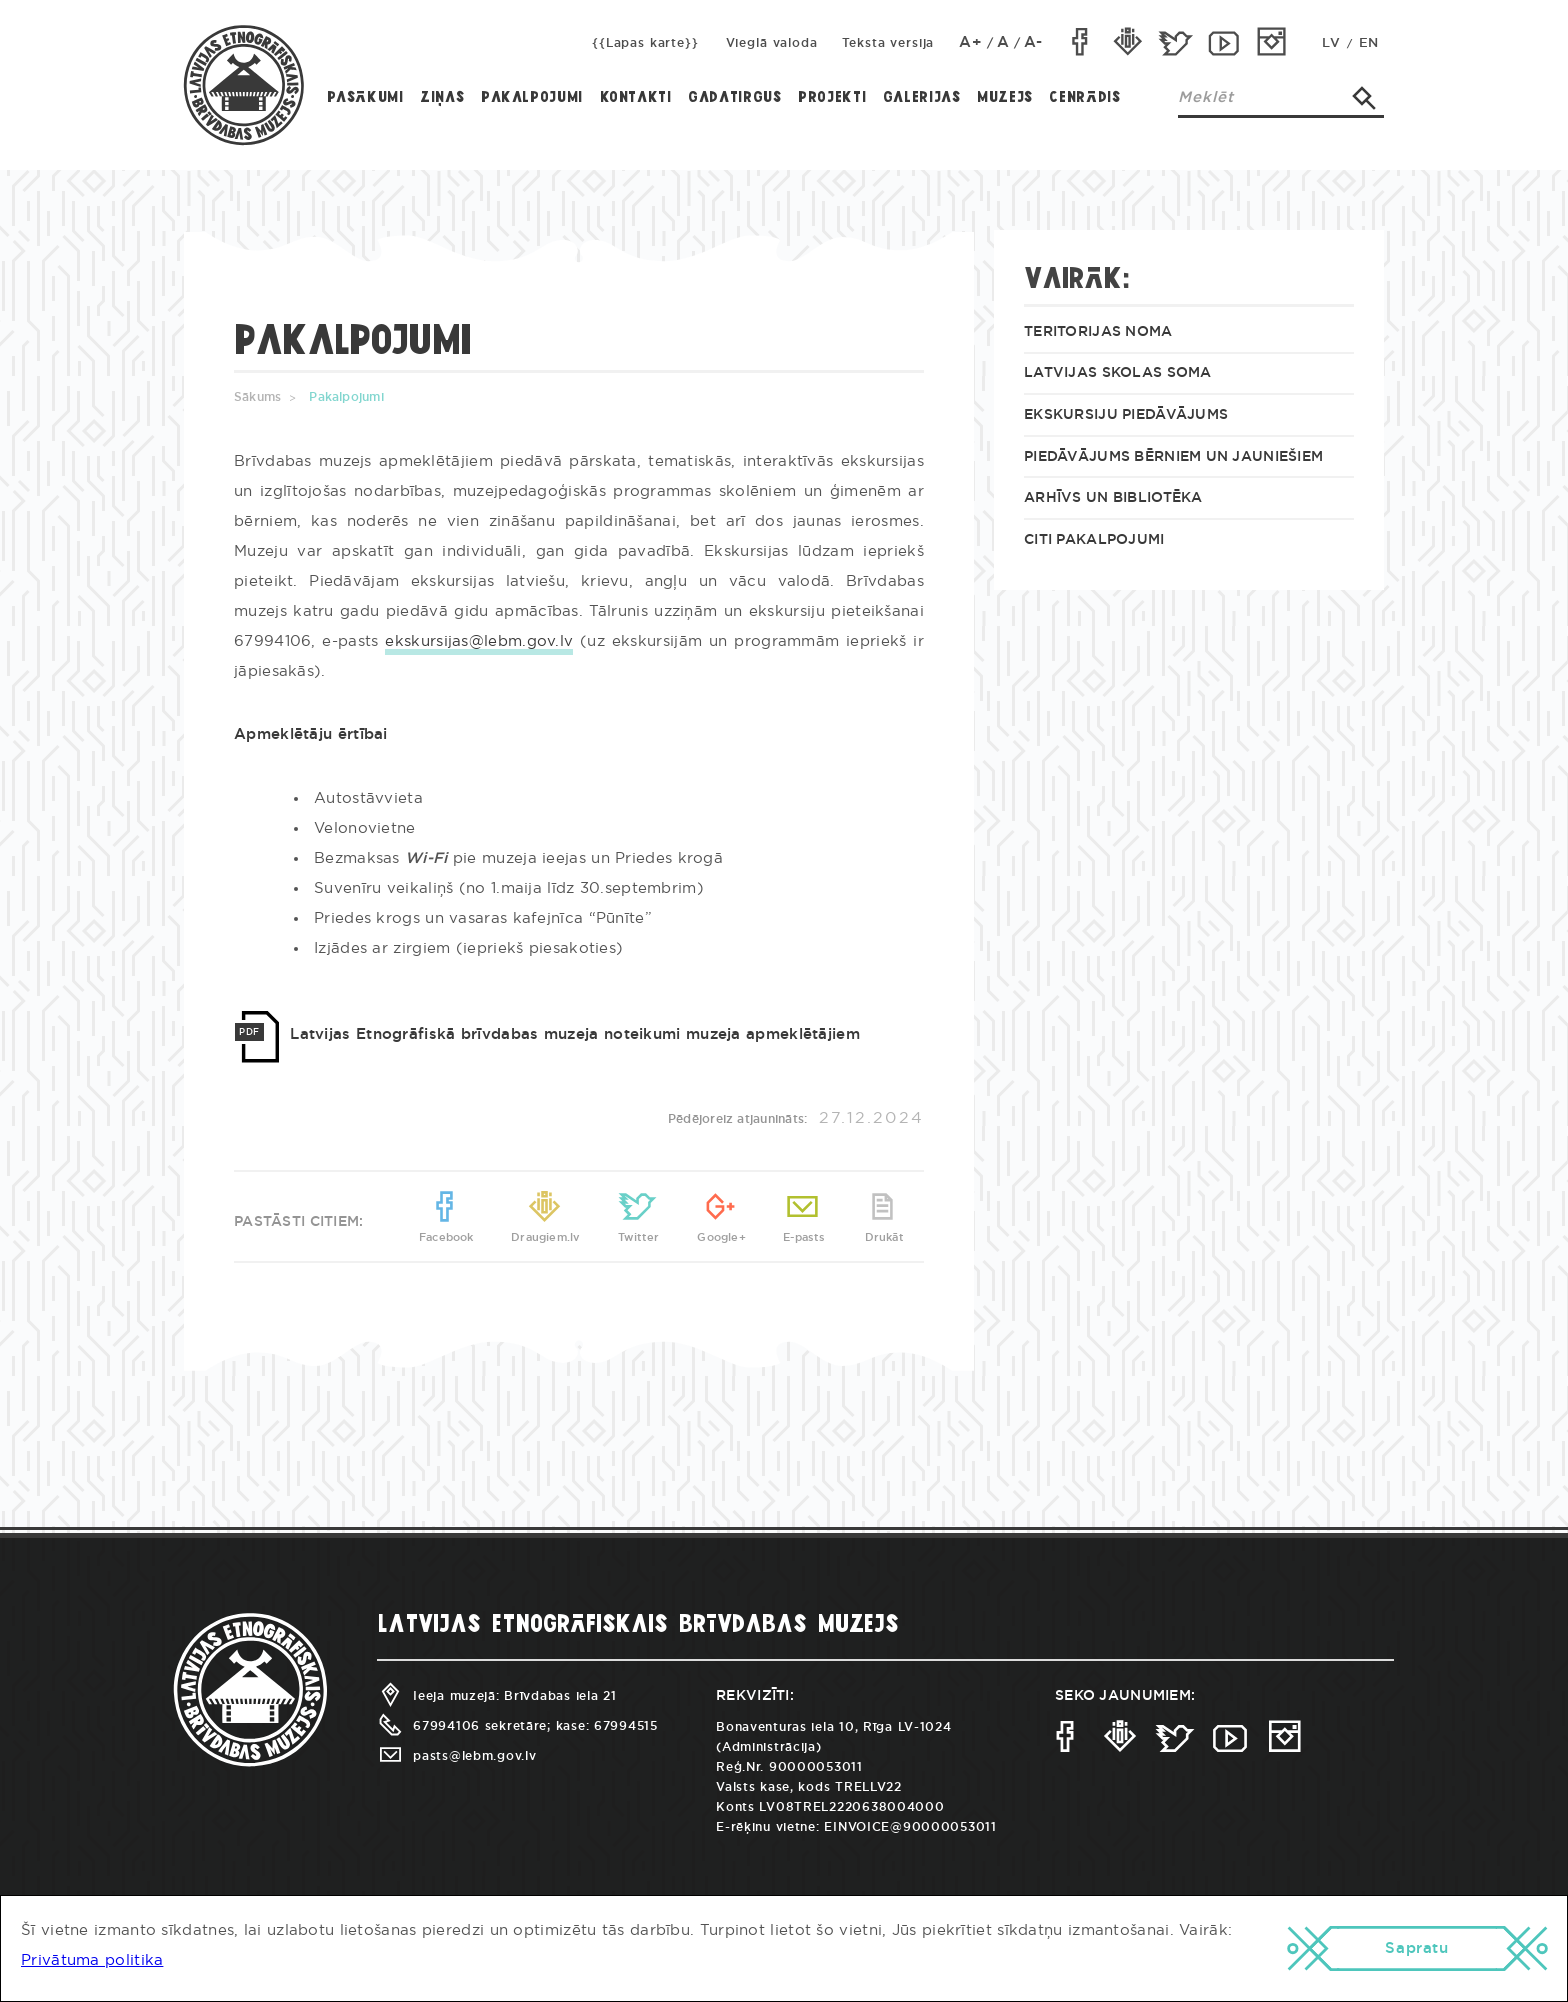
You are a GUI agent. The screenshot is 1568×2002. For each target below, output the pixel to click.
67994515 (626, 1726)
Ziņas (442, 98)
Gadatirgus (734, 98)
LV (1331, 43)
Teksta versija (888, 43)
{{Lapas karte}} (645, 43)
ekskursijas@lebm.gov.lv (479, 641)
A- (1033, 42)
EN (1369, 43)
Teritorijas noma (1098, 332)
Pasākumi (365, 98)
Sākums (257, 397)
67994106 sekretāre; (464, 1726)
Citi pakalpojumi (1094, 540)
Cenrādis (1084, 98)
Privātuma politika (92, 1960)
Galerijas (922, 98)
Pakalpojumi (532, 98)
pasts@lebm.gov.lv (456, 1756)
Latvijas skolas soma (1118, 373)
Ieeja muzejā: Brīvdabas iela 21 (496, 1696)
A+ (971, 42)
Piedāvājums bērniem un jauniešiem (1173, 457)
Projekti (832, 98)
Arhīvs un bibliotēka (1113, 498)
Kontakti (636, 98)
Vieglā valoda (772, 43)
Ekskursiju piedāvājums (1126, 415)
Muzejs (1005, 98)
